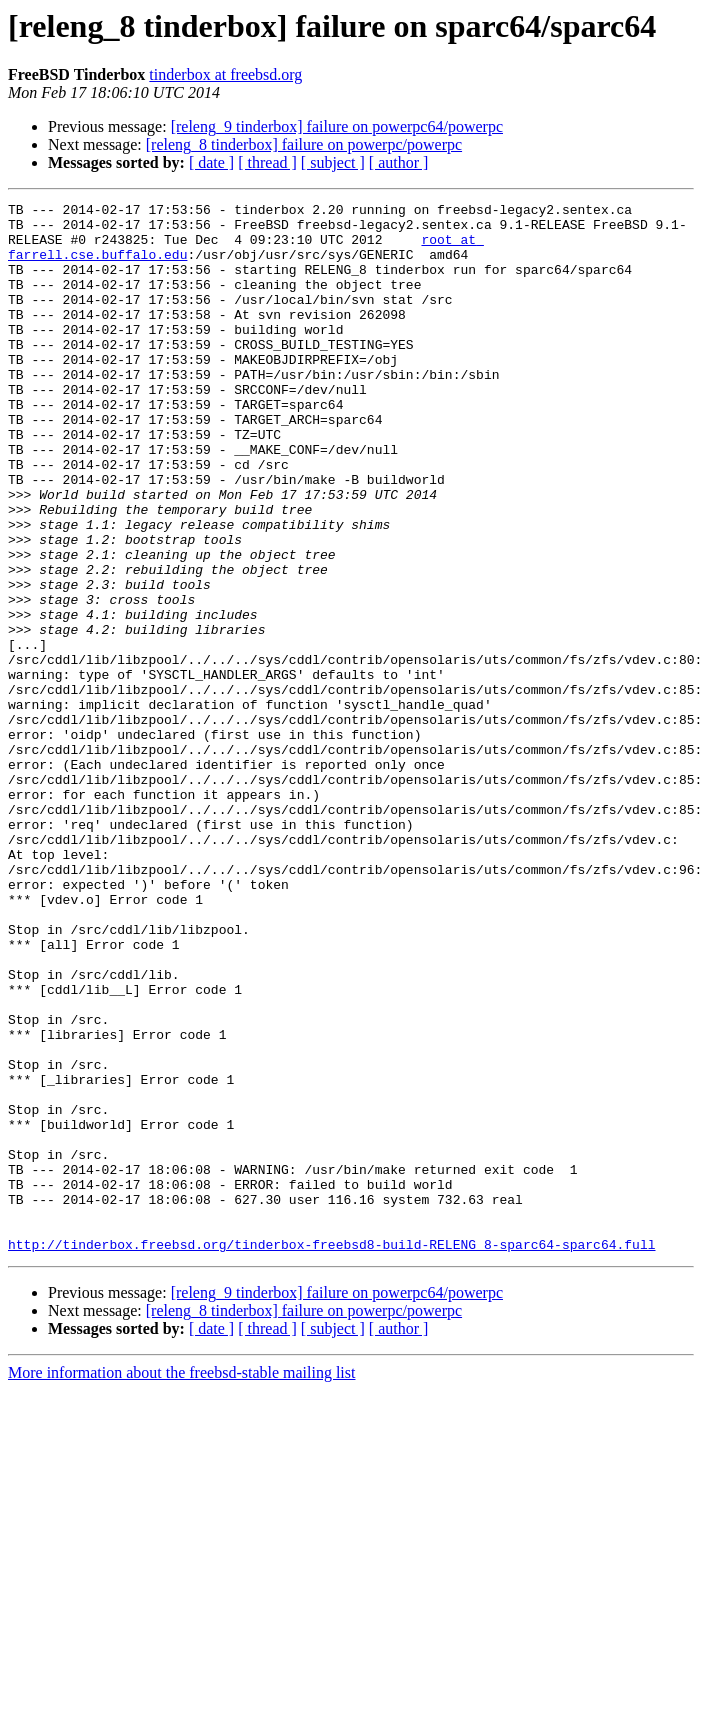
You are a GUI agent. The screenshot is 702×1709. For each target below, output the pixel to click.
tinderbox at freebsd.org (225, 74)
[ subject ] (333, 162)
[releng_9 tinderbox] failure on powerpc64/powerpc (337, 126)
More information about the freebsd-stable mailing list (181, 1582)
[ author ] (399, 162)
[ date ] (211, 162)
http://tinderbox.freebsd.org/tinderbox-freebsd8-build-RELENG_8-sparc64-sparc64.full (331, 1454)
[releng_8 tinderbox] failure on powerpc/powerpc (304, 144)
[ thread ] (267, 162)
